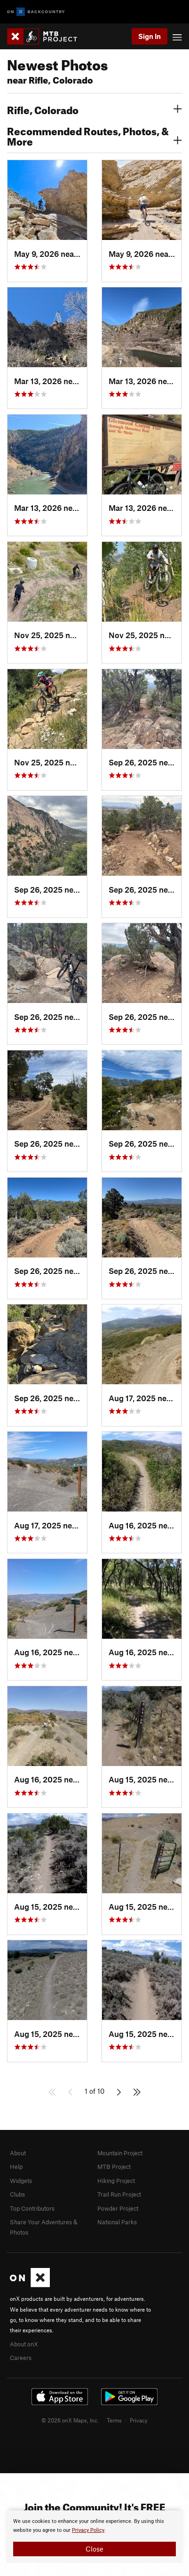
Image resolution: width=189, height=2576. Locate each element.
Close (94, 2549)
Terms (114, 2420)
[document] (94, 2536)
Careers (21, 2357)
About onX (24, 2344)
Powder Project (117, 2208)
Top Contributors (32, 2208)
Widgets (21, 2180)
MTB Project (114, 2166)
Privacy (139, 2420)
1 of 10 (94, 2091)
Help (16, 2166)
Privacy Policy (88, 2530)
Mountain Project (119, 2153)
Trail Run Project (119, 2194)
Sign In (149, 36)
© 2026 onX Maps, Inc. (70, 2420)
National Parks (117, 2222)
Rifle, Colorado (94, 109)
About (18, 2153)
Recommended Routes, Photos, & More (94, 135)
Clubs (17, 2194)
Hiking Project (116, 2180)
